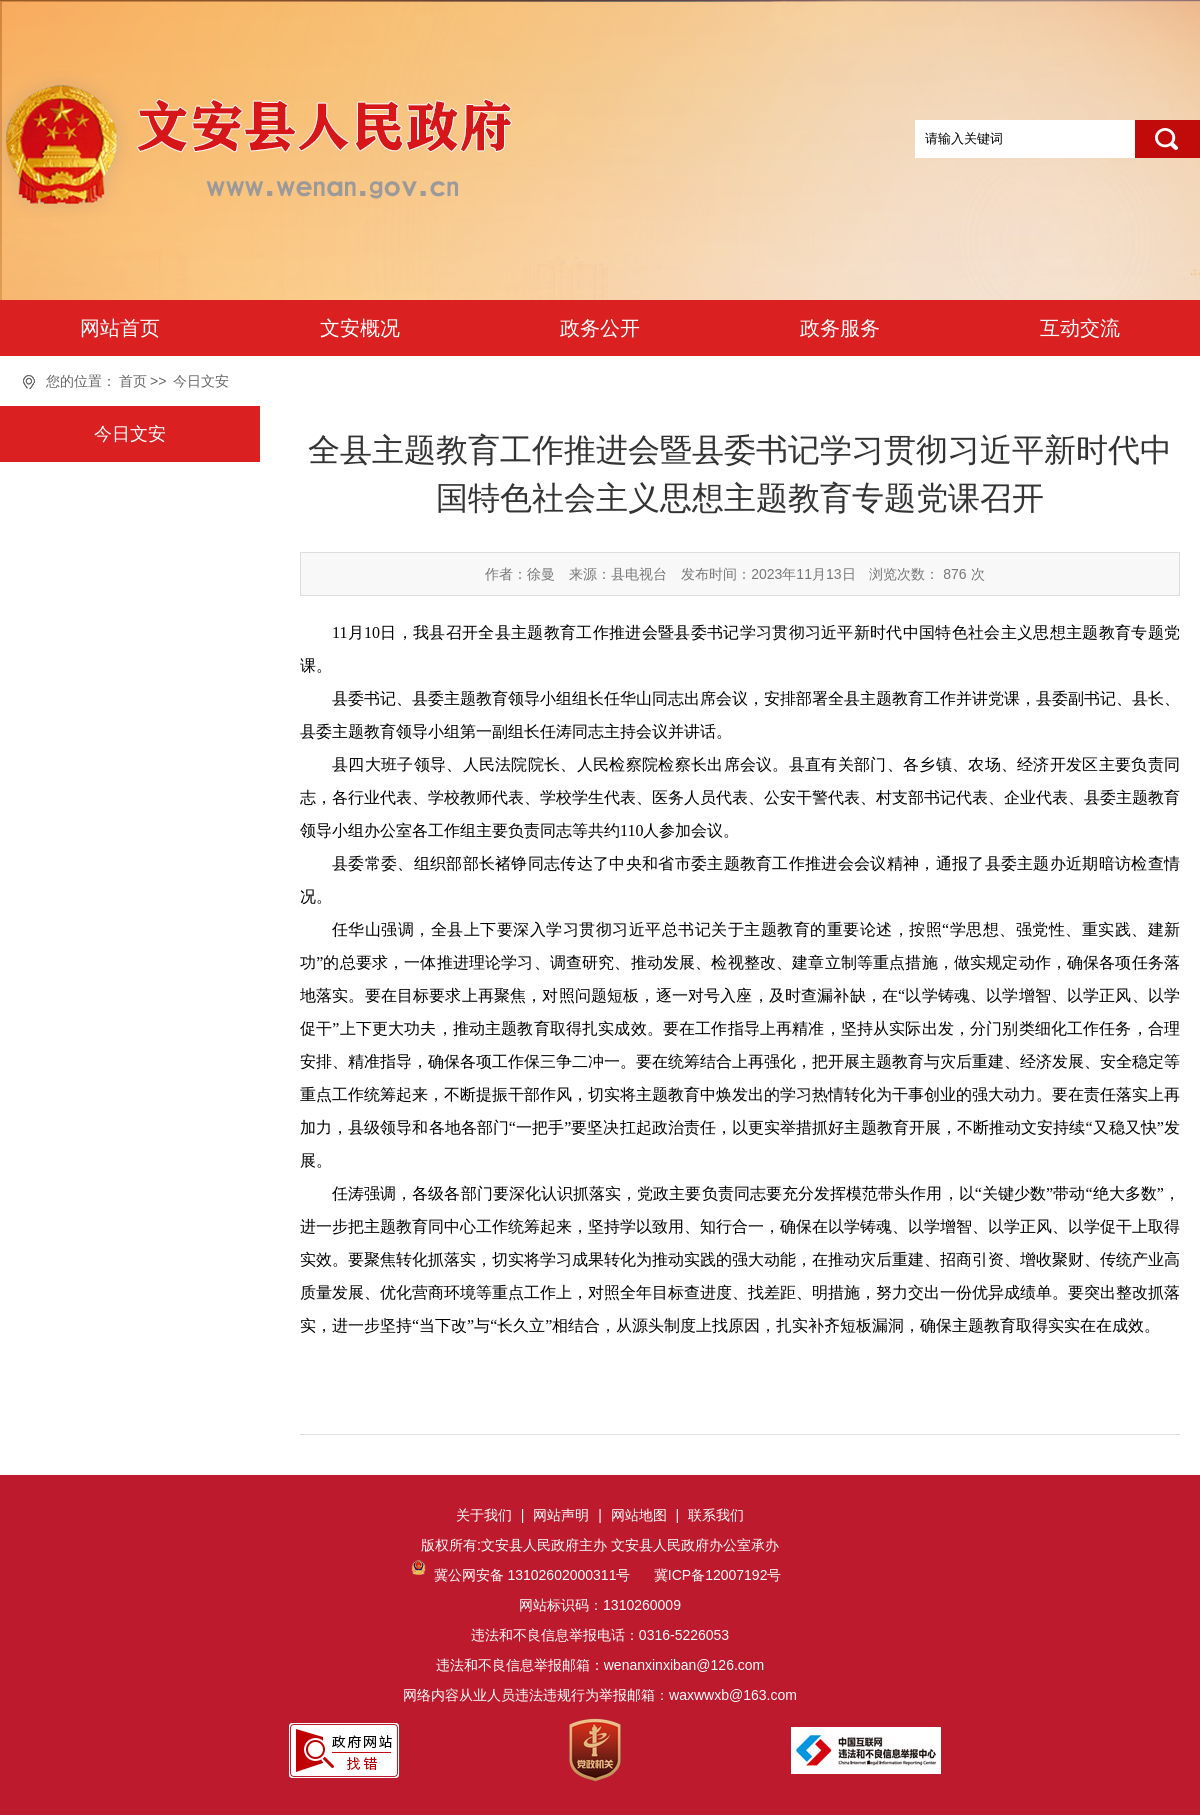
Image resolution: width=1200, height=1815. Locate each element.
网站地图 (639, 1515)
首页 (133, 381)
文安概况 (360, 328)
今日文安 (201, 381)
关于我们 (484, 1515)
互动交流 (1080, 328)
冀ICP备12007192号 (716, 1575)
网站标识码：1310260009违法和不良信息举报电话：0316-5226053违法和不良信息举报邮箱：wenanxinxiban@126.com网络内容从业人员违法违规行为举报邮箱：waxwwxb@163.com (600, 1635)
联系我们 (716, 1515)
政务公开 (600, 328)
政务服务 (840, 328)
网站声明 (561, 1515)
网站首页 (120, 328)
